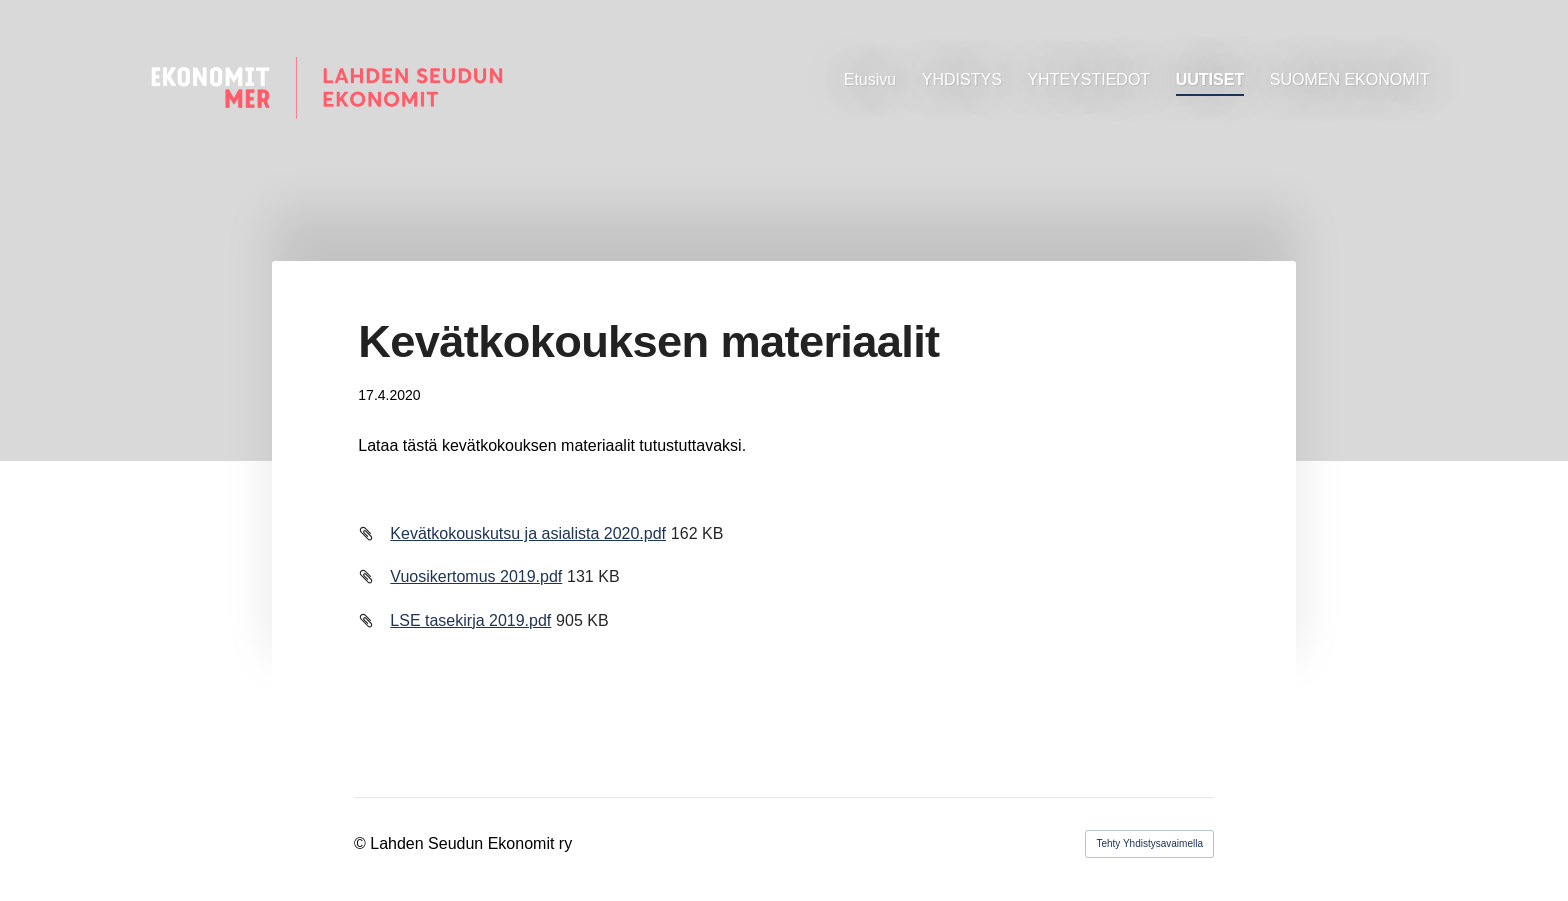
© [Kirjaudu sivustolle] (362, 843)
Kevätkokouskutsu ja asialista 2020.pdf (528, 533)
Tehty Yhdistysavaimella (1149, 843)
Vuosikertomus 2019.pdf (476, 576)
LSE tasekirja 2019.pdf (470, 620)
